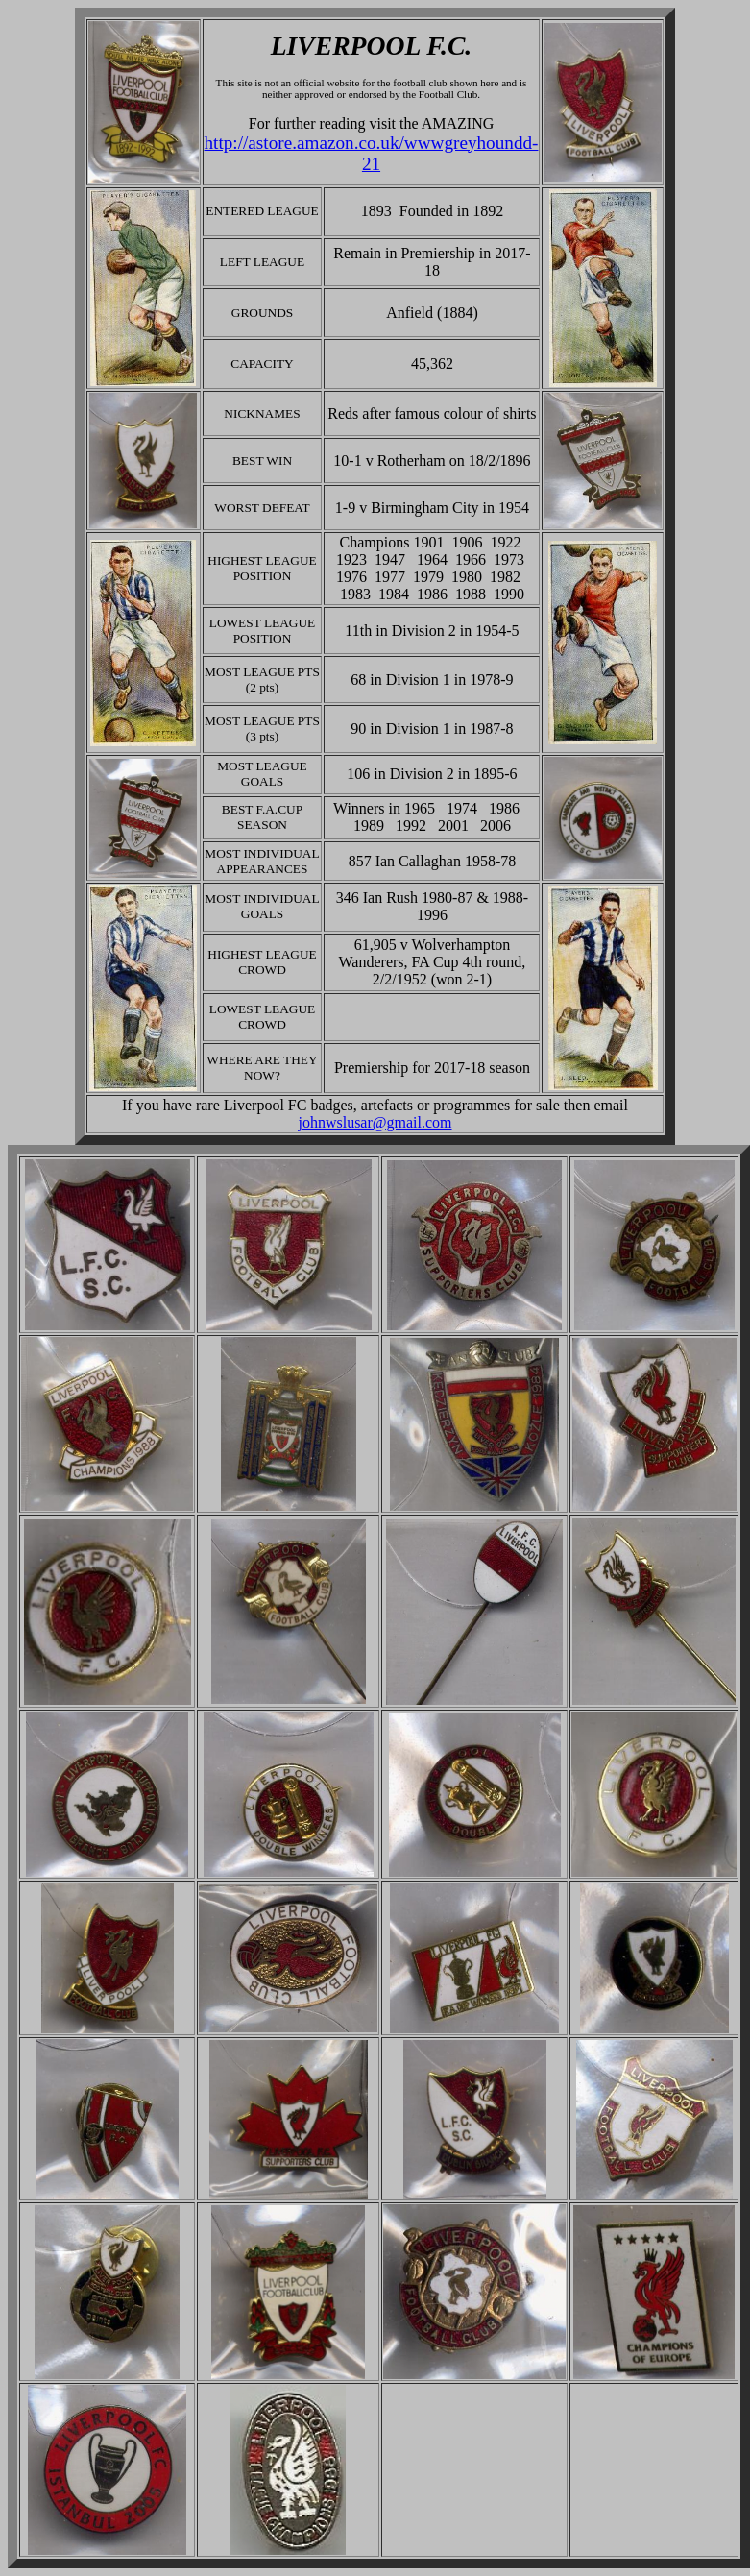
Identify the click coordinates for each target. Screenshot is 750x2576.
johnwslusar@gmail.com (374, 1122)
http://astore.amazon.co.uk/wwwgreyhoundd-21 (372, 153)
